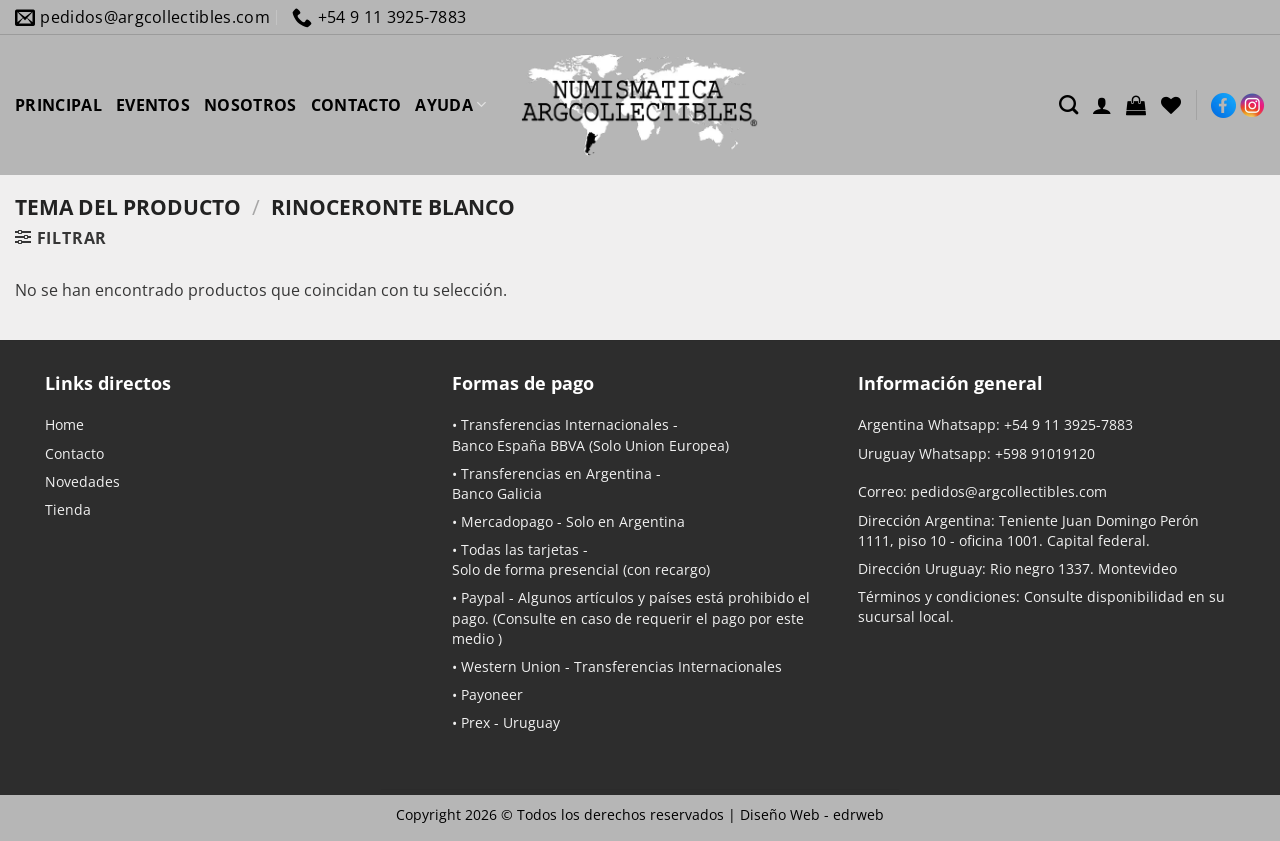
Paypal (483, 597)
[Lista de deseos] (1171, 105)
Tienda (68, 509)
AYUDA (450, 105)
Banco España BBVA (518, 445)
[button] (1136, 105)
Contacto (74, 453)
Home (64, 424)
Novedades (82, 481)
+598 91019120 (1045, 453)
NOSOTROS (250, 105)
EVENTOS (153, 105)
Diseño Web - (812, 814)
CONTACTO (356, 105)
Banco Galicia (497, 493)
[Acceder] (1102, 105)
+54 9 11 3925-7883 (1068, 424)
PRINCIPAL (58, 105)
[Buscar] (1068, 104)
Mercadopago (507, 521)
